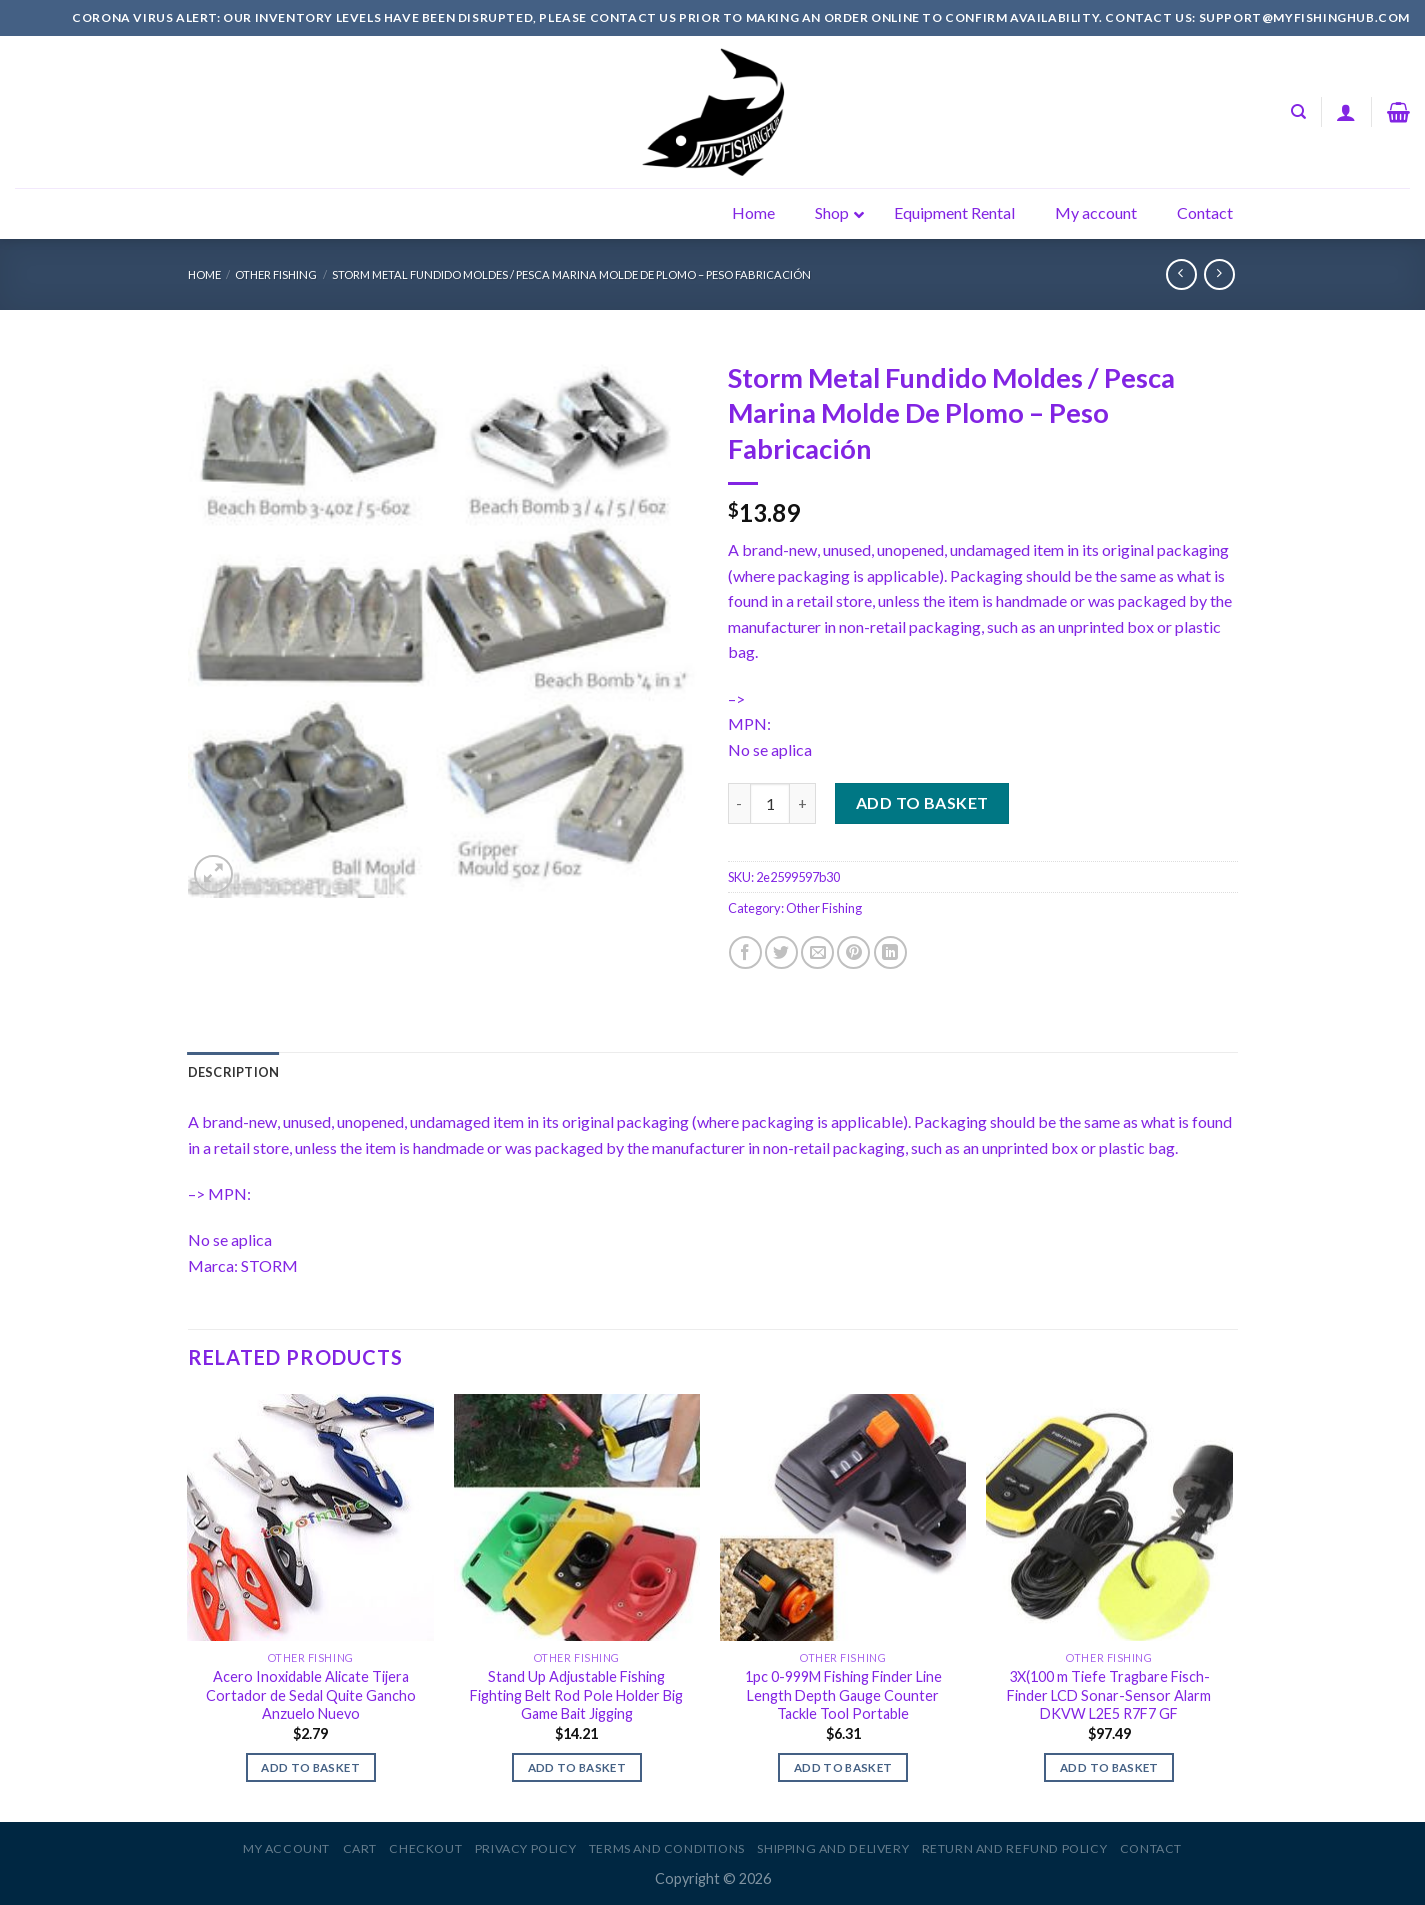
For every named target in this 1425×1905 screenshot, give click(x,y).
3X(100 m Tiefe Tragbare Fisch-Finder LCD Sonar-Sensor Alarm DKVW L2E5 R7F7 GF (1109, 1695)
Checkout (425, 1848)
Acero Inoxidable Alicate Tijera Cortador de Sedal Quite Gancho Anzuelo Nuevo (311, 1695)
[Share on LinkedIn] (890, 952)
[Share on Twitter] (781, 952)
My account (286, 1848)
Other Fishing (276, 274)
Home (204, 274)
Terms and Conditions (667, 1848)
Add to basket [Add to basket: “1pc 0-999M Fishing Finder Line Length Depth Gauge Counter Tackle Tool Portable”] (843, 1767)
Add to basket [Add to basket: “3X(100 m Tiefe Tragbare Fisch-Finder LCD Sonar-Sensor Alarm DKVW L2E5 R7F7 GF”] (1109, 1767)
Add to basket (922, 802)
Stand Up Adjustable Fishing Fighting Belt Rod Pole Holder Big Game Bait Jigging (576, 1695)
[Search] (1298, 112)
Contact (1151, 1848)
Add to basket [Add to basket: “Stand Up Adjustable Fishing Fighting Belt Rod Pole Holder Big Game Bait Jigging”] (577, 1767)
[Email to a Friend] (817, 952)
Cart (360, 1848)
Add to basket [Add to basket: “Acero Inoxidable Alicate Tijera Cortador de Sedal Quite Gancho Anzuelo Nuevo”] (310, 1767)
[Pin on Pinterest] (853, 952)
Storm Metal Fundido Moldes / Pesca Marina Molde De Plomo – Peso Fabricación (571, 274)
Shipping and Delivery (833, 1848)
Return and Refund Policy (1015, 1848)
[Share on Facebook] (745, 952)
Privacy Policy (526, 1848)
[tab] (234, 1072)
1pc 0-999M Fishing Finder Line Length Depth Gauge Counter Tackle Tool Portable (843, 1695)
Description (234, 1072)
